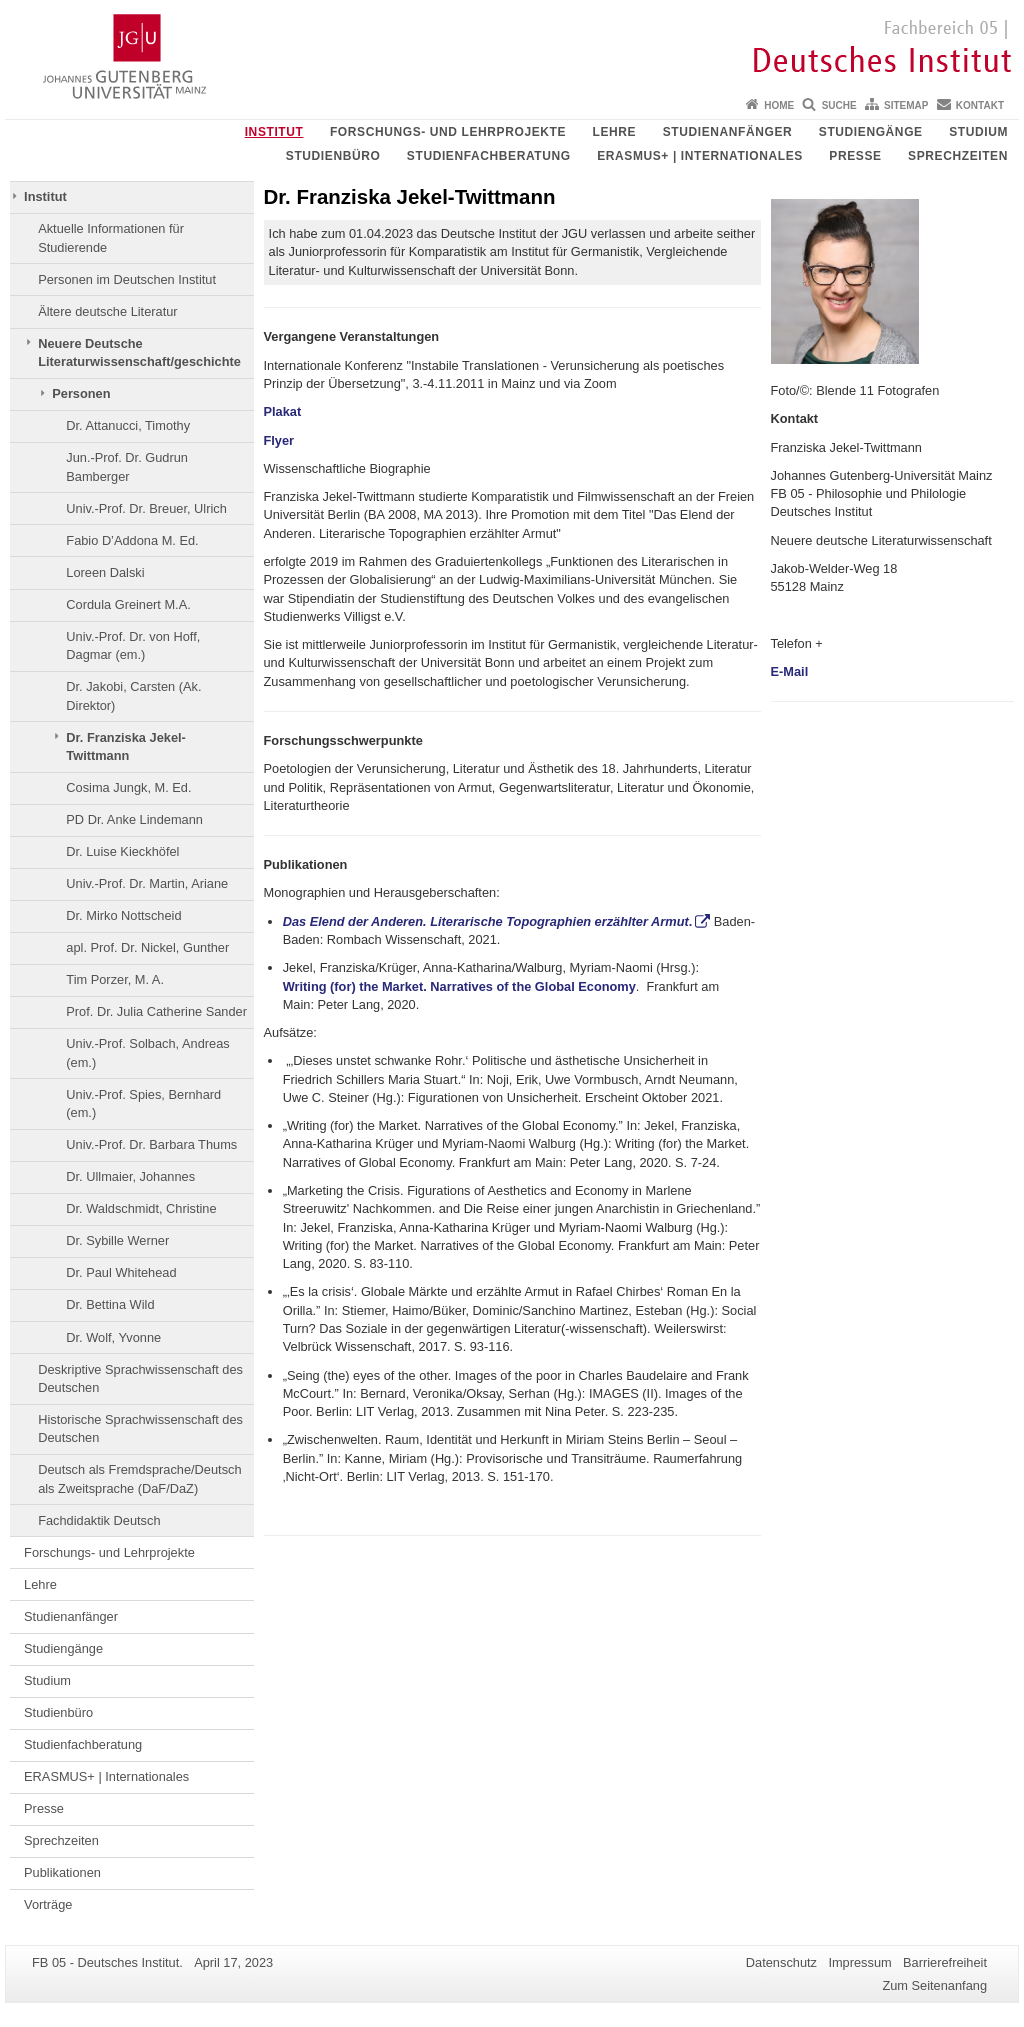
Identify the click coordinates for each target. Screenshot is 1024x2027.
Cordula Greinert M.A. (128, 604)
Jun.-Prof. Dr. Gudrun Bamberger (127, 466)
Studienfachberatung (489, 156)
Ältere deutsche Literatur (107, 311)
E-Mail (791, 671)
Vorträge (48, 1904)
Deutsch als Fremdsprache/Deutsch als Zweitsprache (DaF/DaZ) (139, 1478)
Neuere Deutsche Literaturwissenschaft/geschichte (139, 352)
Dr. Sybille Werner (117, 1240)
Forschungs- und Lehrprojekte (448, 132)
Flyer (279, 440)
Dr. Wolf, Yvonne (113, 1337)
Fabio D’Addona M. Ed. (132, 540)
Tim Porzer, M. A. (115, 979)
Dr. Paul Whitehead (121, 1272)
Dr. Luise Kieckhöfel (122, 851)
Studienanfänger (728, 132)
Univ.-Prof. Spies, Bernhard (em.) (143, 1103)
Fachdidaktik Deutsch (99, 1520)
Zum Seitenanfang (934, 1985)
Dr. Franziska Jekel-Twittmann (126, 746)
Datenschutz (781, 1962)
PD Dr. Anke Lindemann (134, 819)
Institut (274, 132)
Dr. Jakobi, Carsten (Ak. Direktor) (133, 695)
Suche (839, 105)
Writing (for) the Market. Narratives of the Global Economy (459, 986)
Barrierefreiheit (945, 1962)
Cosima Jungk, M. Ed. (128, 787)
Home (779, 105)
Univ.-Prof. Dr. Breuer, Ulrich (146, 508)
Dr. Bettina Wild (110, 1304)
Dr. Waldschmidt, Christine (141, 1208)
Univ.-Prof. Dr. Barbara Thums (151, 1144)
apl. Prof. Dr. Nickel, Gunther (147, 947)
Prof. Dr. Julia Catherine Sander (156, 1011)
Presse (855, 156)
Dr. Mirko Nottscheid (123, 915)
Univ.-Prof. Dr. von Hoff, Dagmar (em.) (133, 645)
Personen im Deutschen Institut (127, 279)
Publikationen (62, 1872)
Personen (81, 393)
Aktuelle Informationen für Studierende (111, 237)
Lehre (615, 132)
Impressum (859, 1962)
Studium (978, 132)
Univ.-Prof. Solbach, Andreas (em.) (147, 1052)
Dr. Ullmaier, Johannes (130, 1176)
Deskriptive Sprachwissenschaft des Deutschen (140, 1378)
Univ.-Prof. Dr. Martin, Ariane (147, 883)
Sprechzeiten (958, 156)
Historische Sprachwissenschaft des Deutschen (140, 1428)
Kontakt (980, 105)
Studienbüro (333, 156)
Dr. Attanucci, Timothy (128, 425)
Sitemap (906, 105)
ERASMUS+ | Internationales (700, 156)
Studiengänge (871, 132)
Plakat (283, 411)
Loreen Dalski (105, 572)
